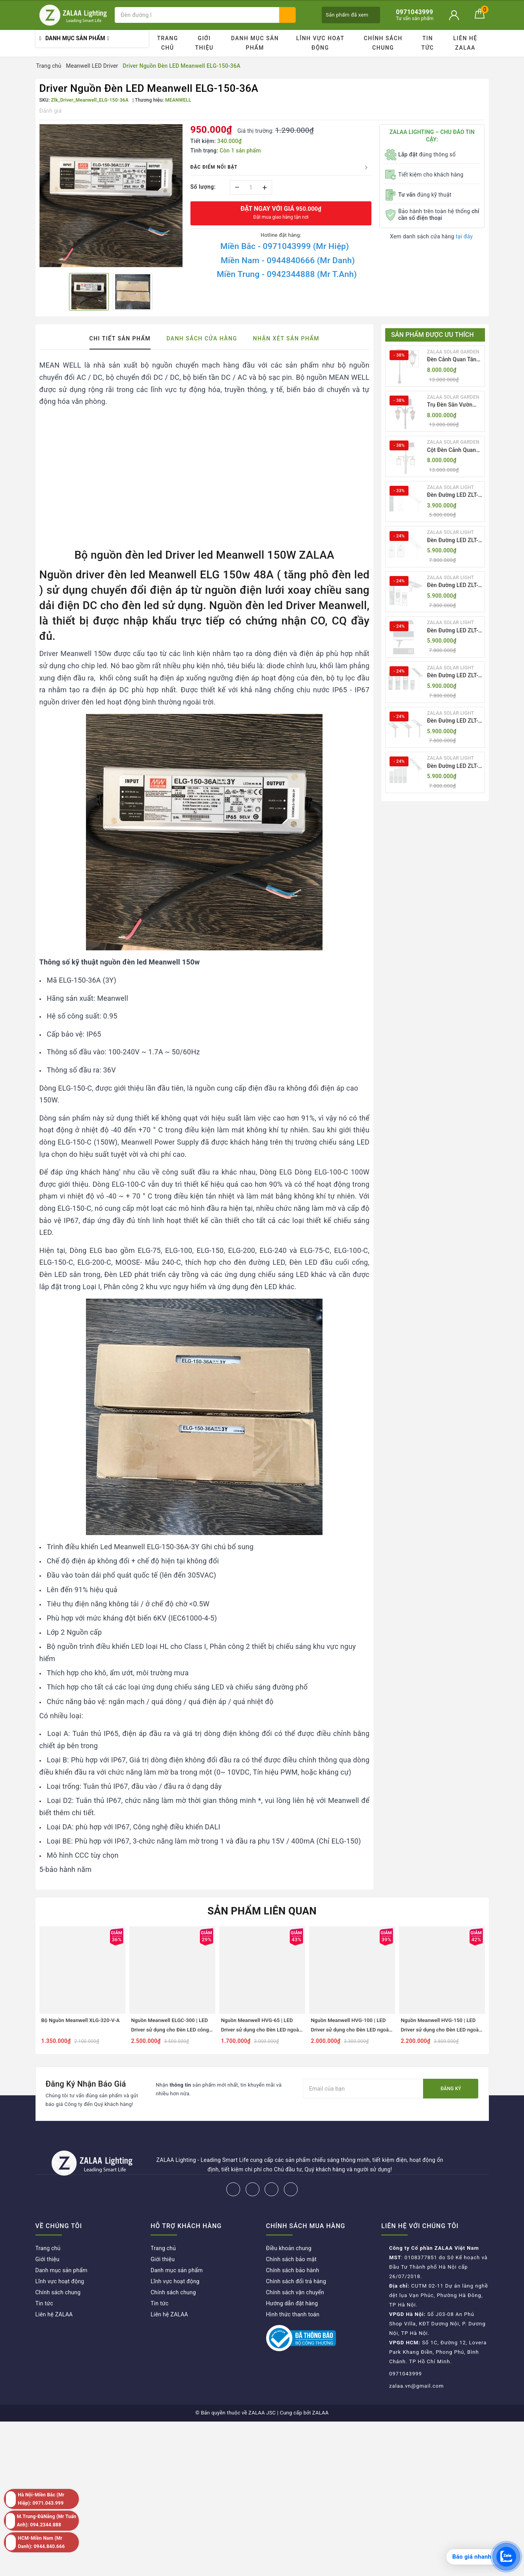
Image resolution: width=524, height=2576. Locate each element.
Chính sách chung (383, 43)
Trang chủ (167, 43)
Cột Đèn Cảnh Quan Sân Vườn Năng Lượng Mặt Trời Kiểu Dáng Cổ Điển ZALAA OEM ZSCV (453, 450)
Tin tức (427, 43)
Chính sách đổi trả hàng (296, 2281)
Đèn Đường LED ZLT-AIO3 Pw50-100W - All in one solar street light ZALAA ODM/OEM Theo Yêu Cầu (454, 585)
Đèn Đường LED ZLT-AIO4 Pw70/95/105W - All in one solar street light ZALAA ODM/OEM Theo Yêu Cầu (453, 631)
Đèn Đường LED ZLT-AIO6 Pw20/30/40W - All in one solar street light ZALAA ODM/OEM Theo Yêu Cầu (454, 721)
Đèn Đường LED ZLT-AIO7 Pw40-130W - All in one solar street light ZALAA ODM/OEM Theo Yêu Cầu (454, 766)
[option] (111, 195)
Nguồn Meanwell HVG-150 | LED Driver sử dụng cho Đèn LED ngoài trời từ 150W (440, 2029)
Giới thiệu (204, 43)
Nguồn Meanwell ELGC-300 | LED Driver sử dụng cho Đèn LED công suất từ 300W (170, 2029)
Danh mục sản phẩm (255, 43)
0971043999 (405, 2374)
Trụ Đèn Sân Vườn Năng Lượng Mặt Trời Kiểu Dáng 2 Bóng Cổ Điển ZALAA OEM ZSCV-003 (453, 405)
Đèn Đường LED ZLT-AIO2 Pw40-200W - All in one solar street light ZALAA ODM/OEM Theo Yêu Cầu (454, 541)
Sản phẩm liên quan (262, 1911)
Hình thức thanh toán (293, 2314)
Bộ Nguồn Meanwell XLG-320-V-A (80, 2020)
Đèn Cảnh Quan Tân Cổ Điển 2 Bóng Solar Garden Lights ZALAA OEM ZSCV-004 (454, 360)
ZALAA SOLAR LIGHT (450, 487)
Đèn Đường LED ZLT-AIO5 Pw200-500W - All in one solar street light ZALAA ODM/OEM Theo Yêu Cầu (454, 676)
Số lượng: (203, 187)
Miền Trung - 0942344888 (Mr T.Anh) (287, 274)
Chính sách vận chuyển (295, 2292)
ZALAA (320, 2413)
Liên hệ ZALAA (465, 43)
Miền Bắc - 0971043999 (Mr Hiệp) (284, 246)
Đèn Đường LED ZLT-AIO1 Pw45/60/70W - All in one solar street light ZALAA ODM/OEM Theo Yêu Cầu (454, 495)
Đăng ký (450, 2088)
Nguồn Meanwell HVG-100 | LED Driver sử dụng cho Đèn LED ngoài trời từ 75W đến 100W (350, 2029)
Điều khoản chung (288, 2248)
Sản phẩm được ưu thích (432, 334)
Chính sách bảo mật (291, 2259)
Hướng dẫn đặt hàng (292, 2303)
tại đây (464, 236)
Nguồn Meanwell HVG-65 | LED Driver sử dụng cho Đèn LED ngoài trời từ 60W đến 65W (260, 2029)
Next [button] (487, 1987)
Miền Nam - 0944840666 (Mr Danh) (288, 260)
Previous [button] (37, 1987)
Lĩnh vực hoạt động (320, 43)
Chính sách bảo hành (292, 2270)
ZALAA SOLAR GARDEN (453, 352)
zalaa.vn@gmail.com (416, 2386)
